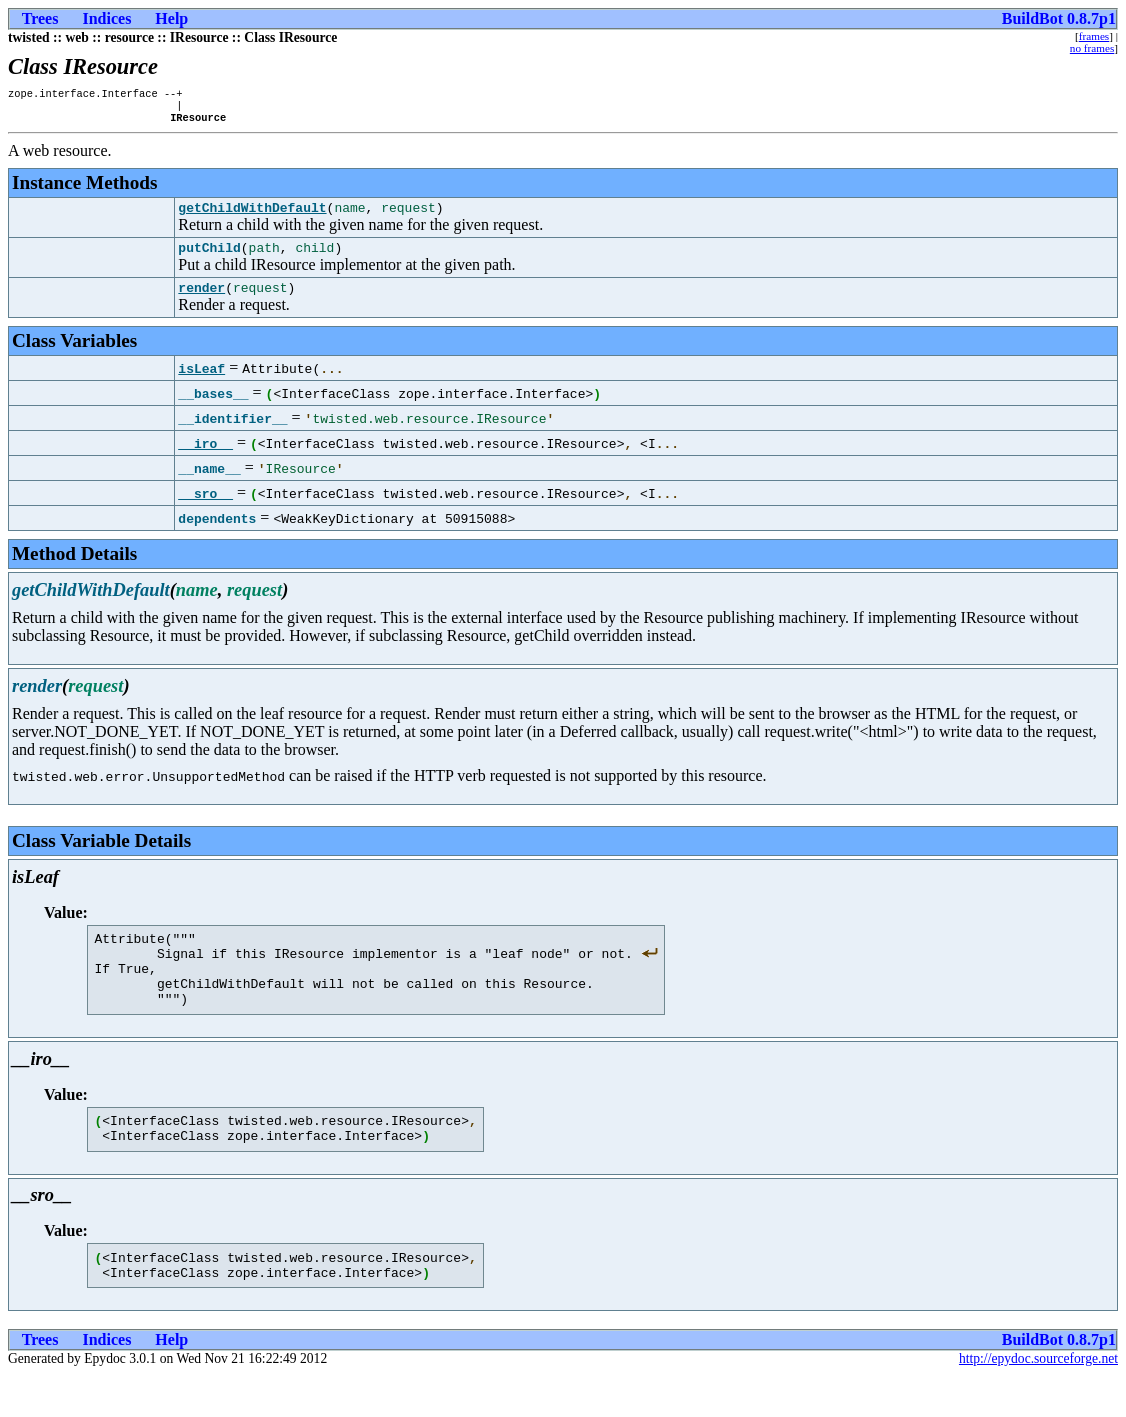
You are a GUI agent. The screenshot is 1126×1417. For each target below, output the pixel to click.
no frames (1092, 48)
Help (171, 18)
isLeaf (201, 383)
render (201, 302)
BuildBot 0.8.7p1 (1059, 18)
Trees (40, 18)
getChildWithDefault (252, 216)
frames (1094, 36)
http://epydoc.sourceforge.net (1038, 1400)
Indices (106, 18)
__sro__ (205, 508)
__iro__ (205, 458)
